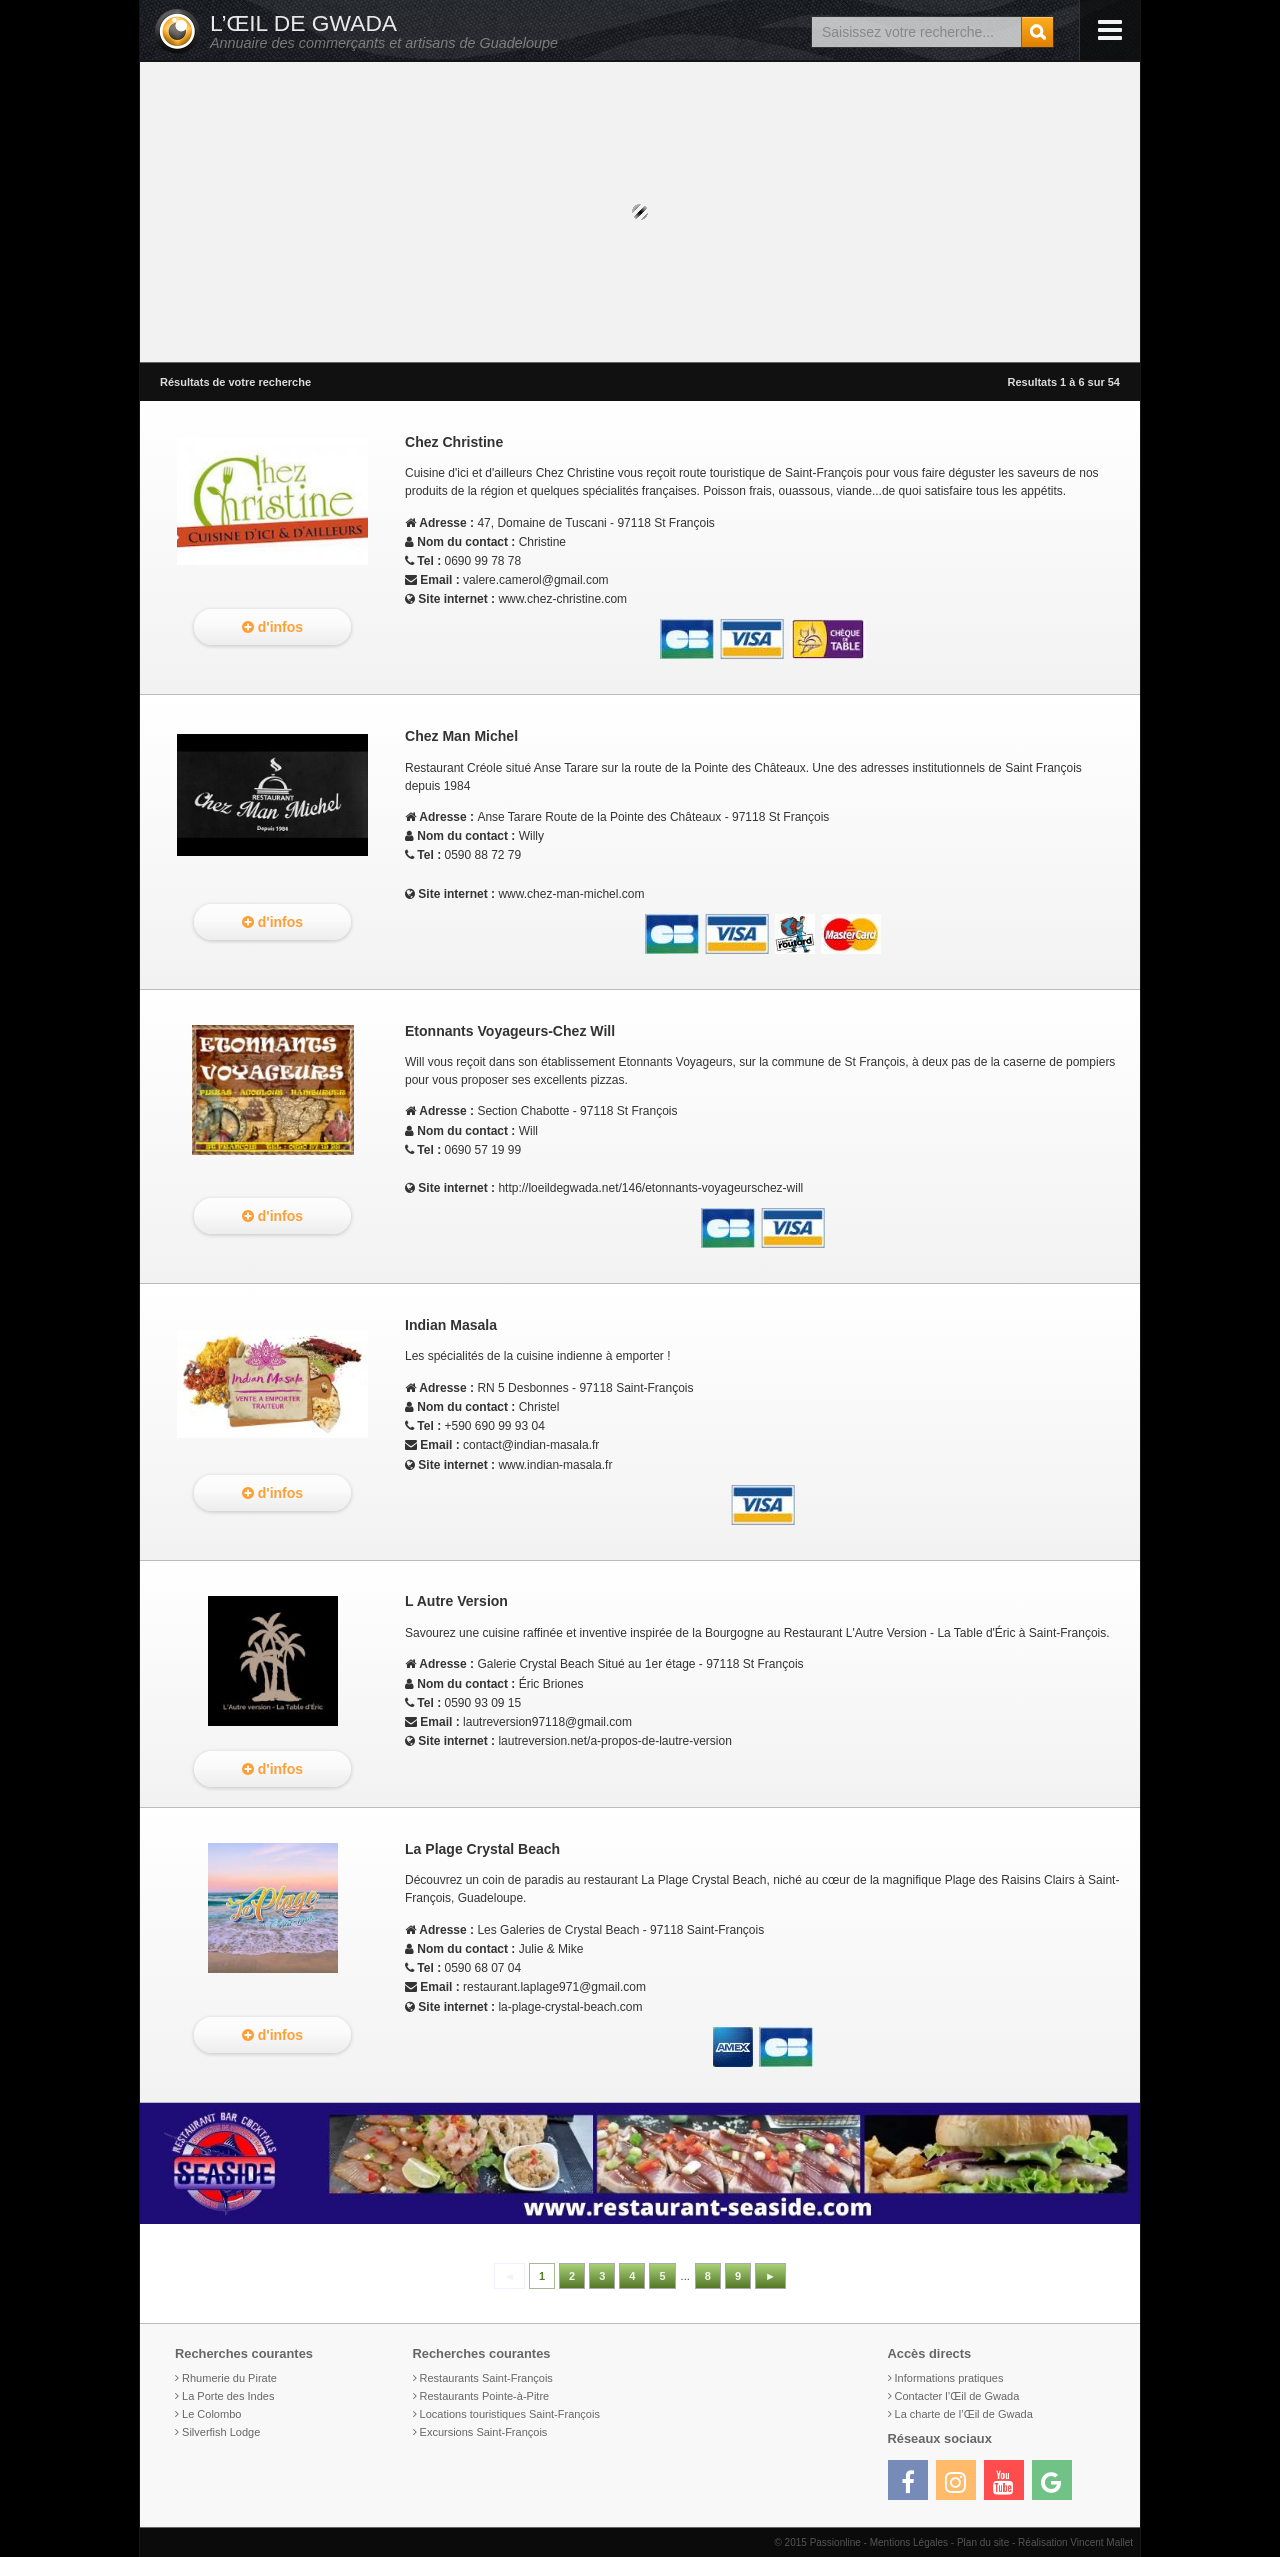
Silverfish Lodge (221, 2432)
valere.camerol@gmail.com (536, 580)
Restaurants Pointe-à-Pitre (485, 2396)
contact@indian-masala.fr (531, 1445)
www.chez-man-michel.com (571, 894)
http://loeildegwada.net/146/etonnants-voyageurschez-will (650, 1188)
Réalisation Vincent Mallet (1075, 2542)
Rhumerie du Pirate (229, 2378)
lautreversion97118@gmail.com (547, 1722)
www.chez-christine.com (562, 599)
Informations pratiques (949, 2378)
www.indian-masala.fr (555, 1465)
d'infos (272, 627)
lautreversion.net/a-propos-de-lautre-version (614, 1741)
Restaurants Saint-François (486, 2378)
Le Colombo (211, 2414)
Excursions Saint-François (484, 2432)
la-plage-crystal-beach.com (570, 2007)
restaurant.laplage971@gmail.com (554, 1987)
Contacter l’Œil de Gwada (957, 2396)
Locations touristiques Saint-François (510, 2414)
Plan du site (983, 2542)
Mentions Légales (909, 2542)
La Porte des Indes (228, 2396)
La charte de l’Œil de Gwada (964, 2414)
